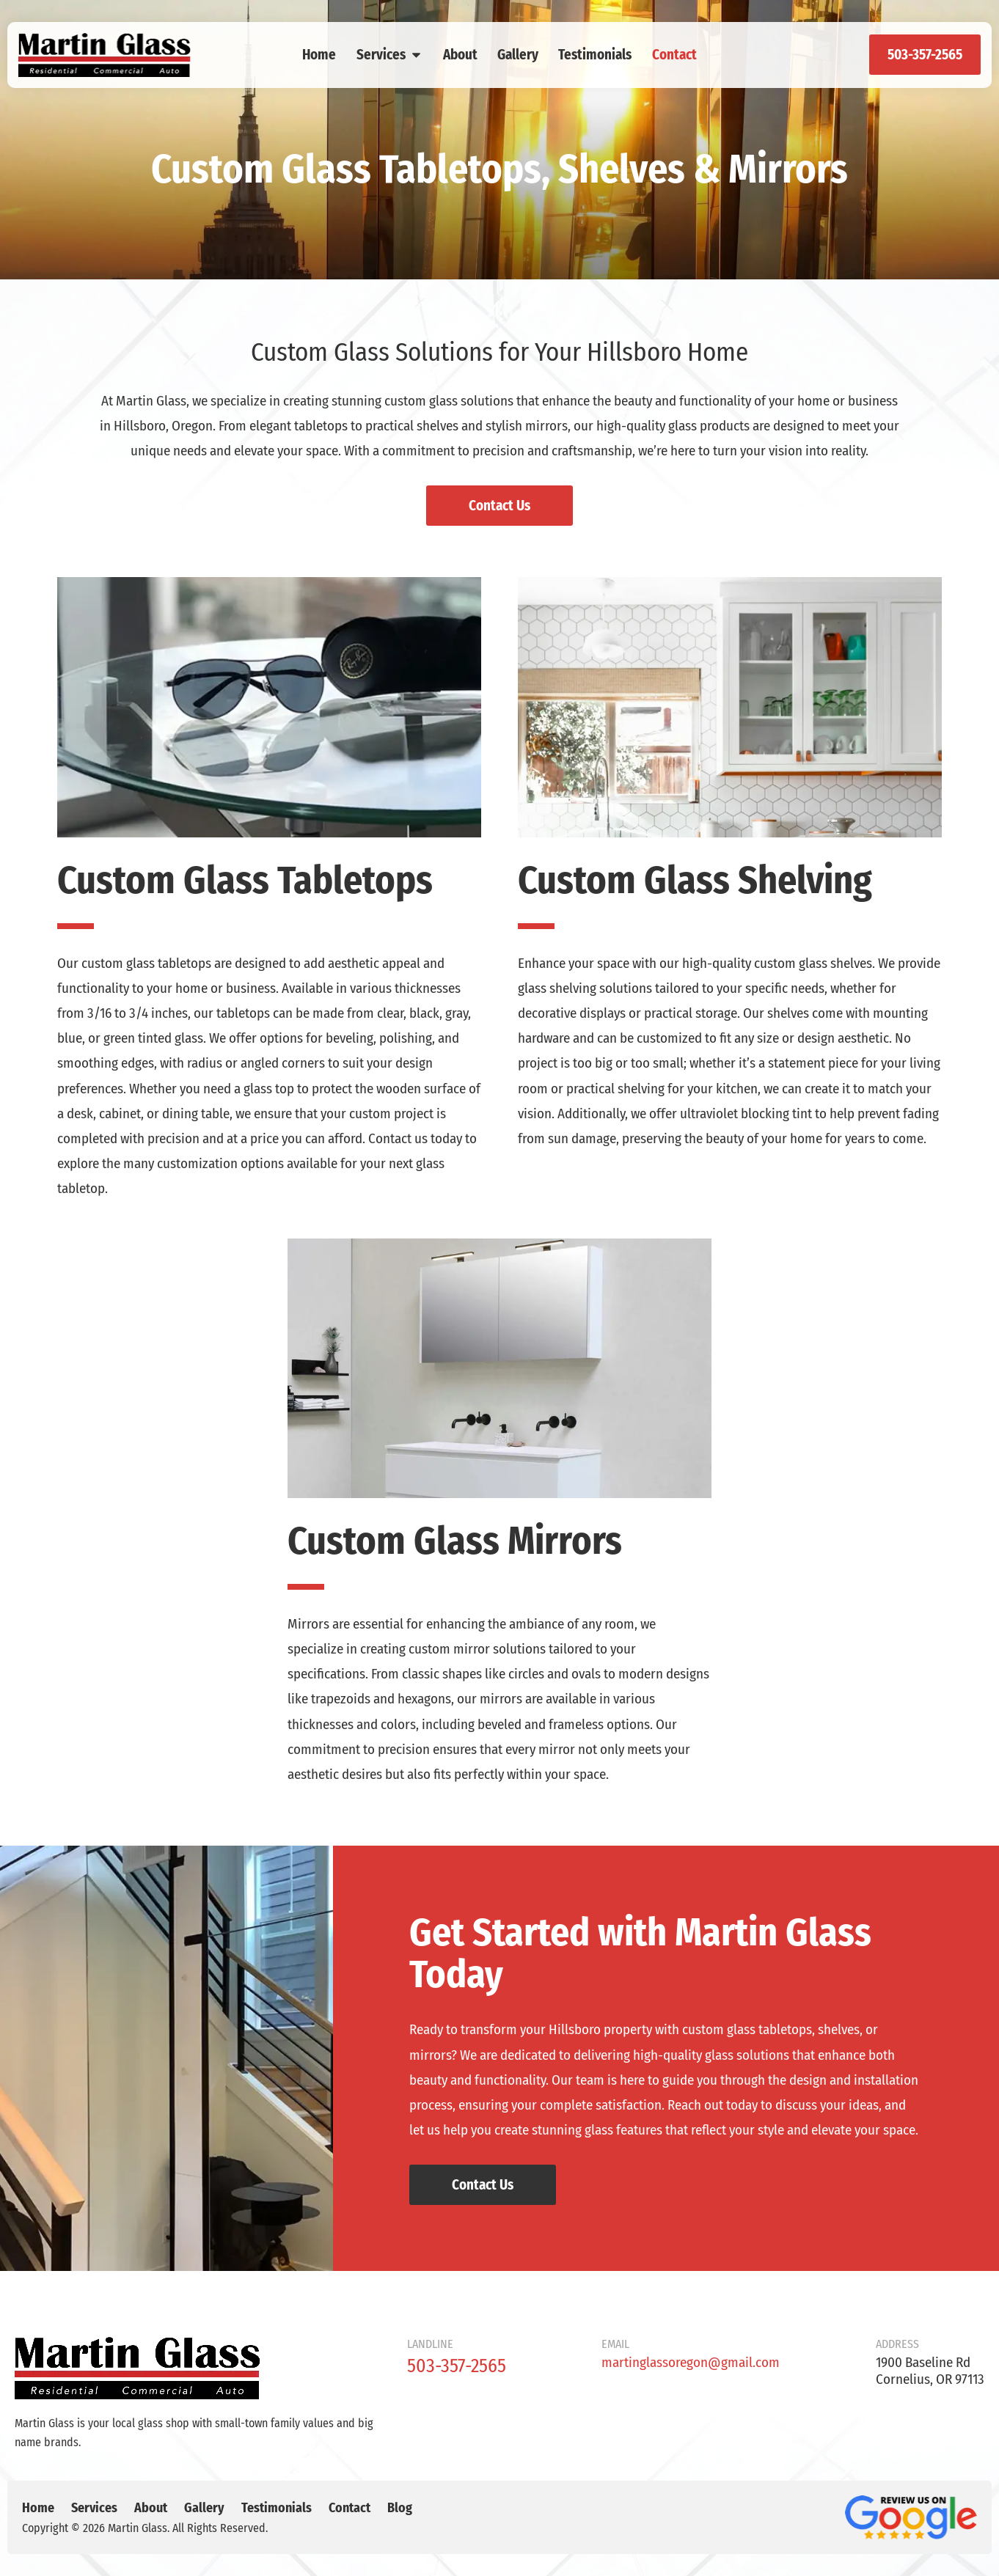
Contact (674, 54)
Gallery (517, 54)
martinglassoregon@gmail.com (690, 2362)
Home (319, 54)
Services (389, 54)
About (460, 54)
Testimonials (595, 54)
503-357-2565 (456, 2366)
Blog (399, 2507)
